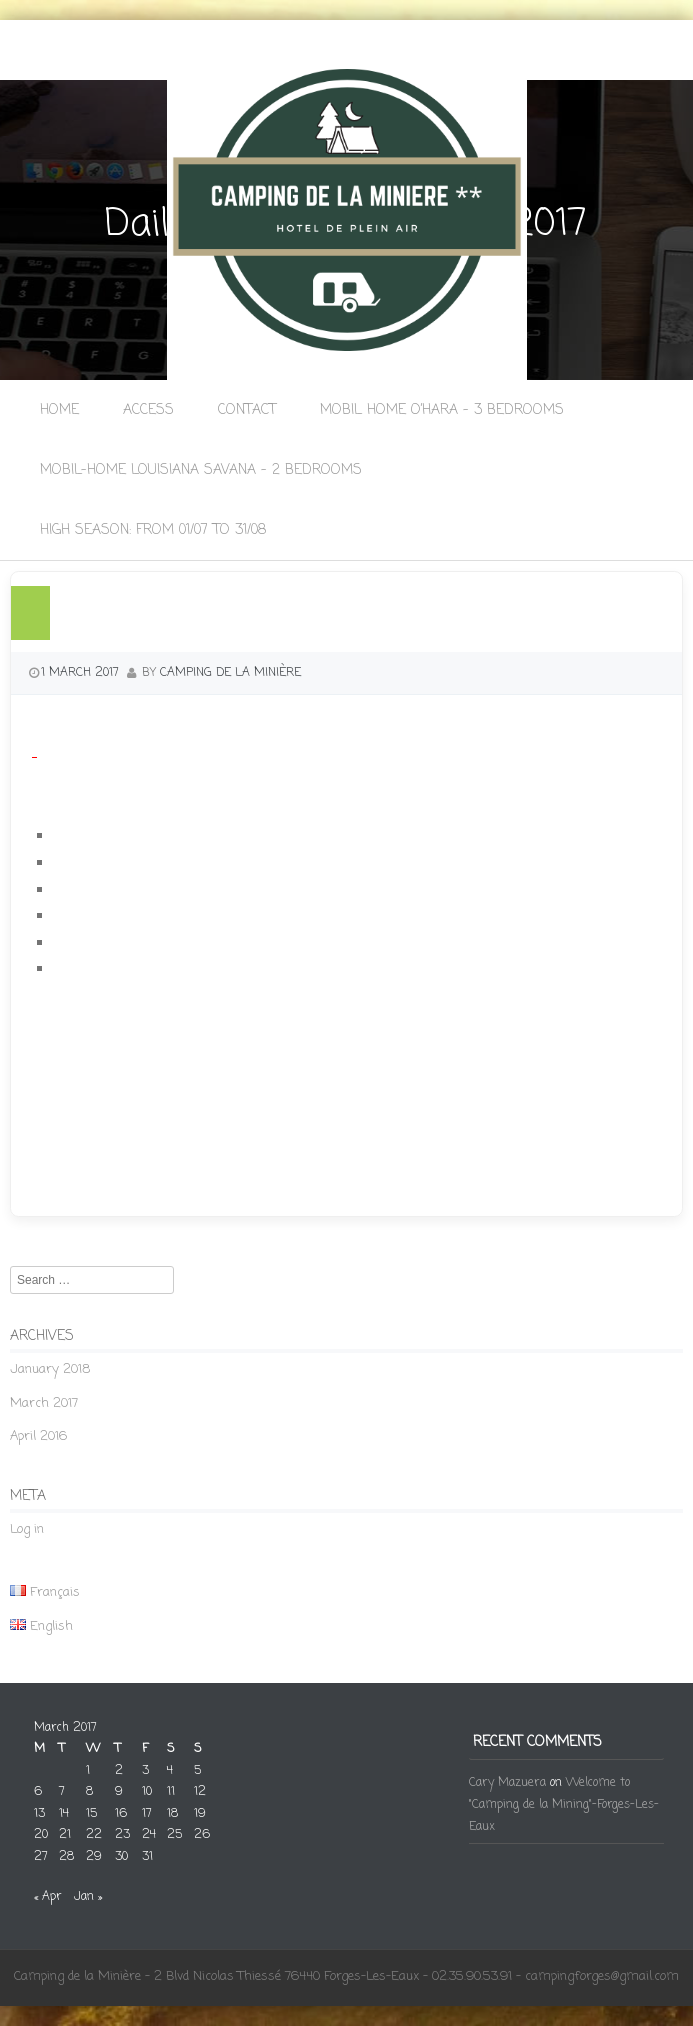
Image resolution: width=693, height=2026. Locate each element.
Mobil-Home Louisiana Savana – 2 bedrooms (201, 470)
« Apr (48, 1897)
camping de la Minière (230, 673)
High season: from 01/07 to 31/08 (153, 530)
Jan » (88, 1897)
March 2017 (44, 1403)
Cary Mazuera (507, 1783)
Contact (247, 410)
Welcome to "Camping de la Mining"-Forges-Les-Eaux (564, 1804)
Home (59, 410)
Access (148, 410)
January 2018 (50, 1369)
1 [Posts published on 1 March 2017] (88, 1771)
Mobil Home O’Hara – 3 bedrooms (442, 410)
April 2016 (38, 1436)
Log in (27, 1529)
